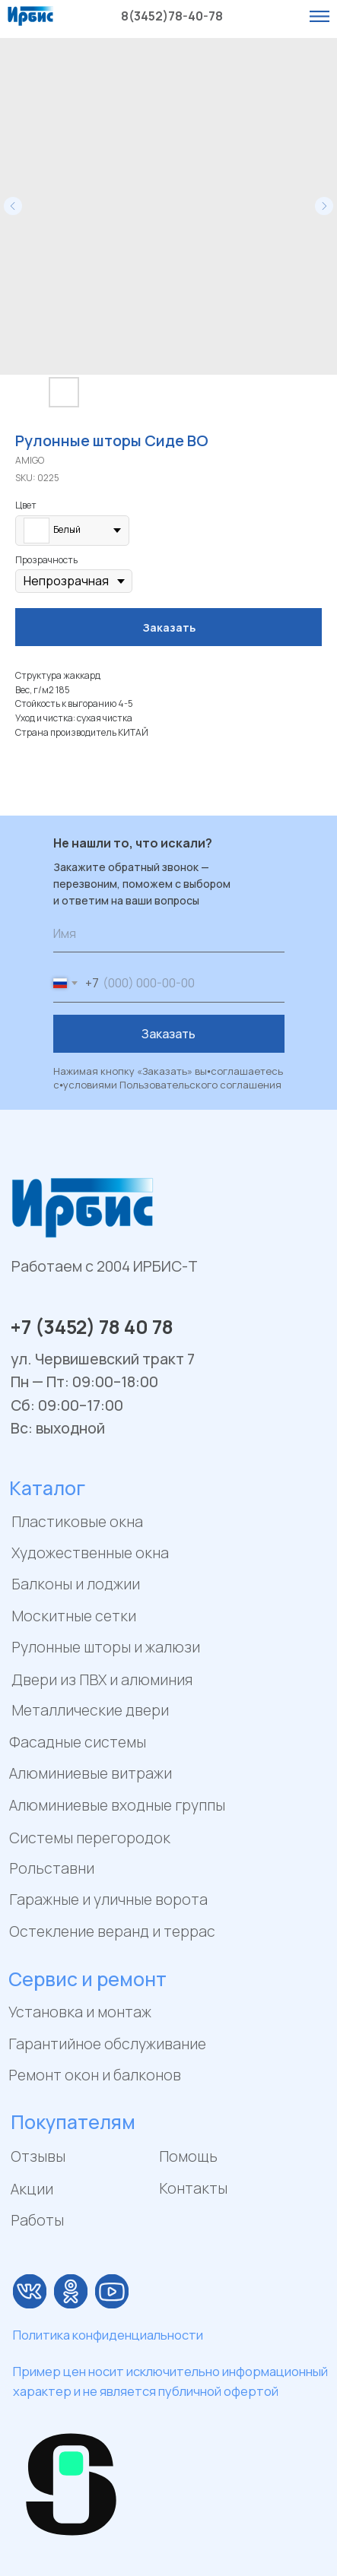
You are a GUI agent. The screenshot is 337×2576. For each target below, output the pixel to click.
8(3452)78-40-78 (172, 16)
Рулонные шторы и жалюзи (105, 1647)
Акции (32, 2188)
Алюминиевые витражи (90, 1773)
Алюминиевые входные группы (117, 1805)
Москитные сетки (73, 1615)
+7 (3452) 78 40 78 (92, 1326)
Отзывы (38, 2156)
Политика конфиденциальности (108, 2334)
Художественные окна (90, 1552)
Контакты (193, 2188)
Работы (37, 2220)
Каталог (47, 1487)
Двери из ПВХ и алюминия (101, 1679)
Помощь (188, 2156)
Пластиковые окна (77, 1521)
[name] (169, 933)
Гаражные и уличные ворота (108, 1899)
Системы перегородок (89, 1837)
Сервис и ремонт (87, 1978)
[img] (29, 2291)
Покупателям (73, 2121)
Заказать (168, 1033)
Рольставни (51, 1868)
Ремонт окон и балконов (94, 2074)
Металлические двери (90, 1710)
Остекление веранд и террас (112, 1931)
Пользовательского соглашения (200, 1085)
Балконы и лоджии (75, 1583)
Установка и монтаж (79, 2011)
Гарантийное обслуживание (107, 2043)
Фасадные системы (77, 1742)
